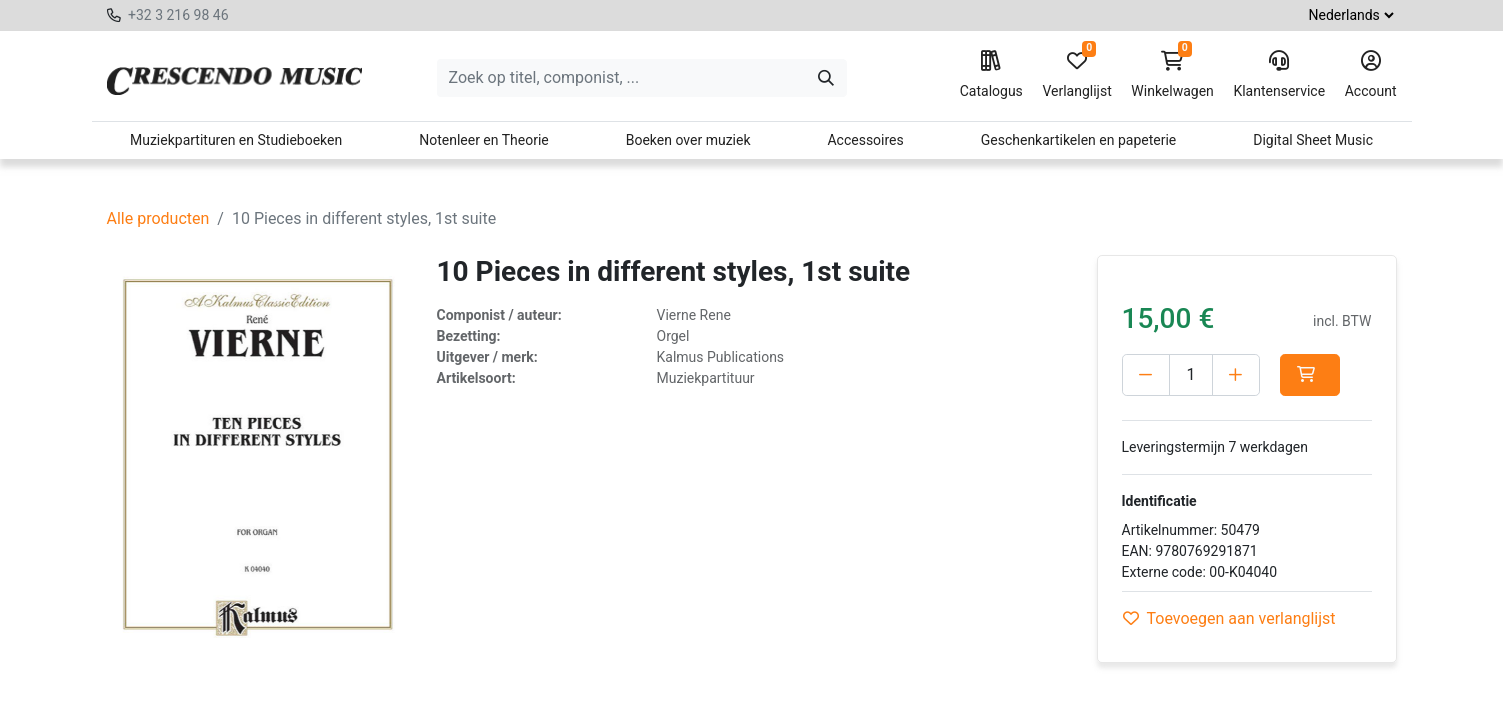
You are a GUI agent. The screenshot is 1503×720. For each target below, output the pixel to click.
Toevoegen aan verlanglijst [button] (1229, 618)
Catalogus (991, 75)
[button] (1310, 375)
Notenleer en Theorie (484, 140)
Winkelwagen (1172, 75)
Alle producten (158, 218)
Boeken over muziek (688, 140)
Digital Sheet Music (1313, 140)
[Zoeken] (826, 78)
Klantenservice (1279, 75)
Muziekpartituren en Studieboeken (236, 140)
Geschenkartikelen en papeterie (1079, 140)
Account (1371, 75)
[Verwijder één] (1146, 375)
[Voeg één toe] (1236, 375)
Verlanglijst (1076, 75)
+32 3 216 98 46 (178, 15)
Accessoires (865, 140)
